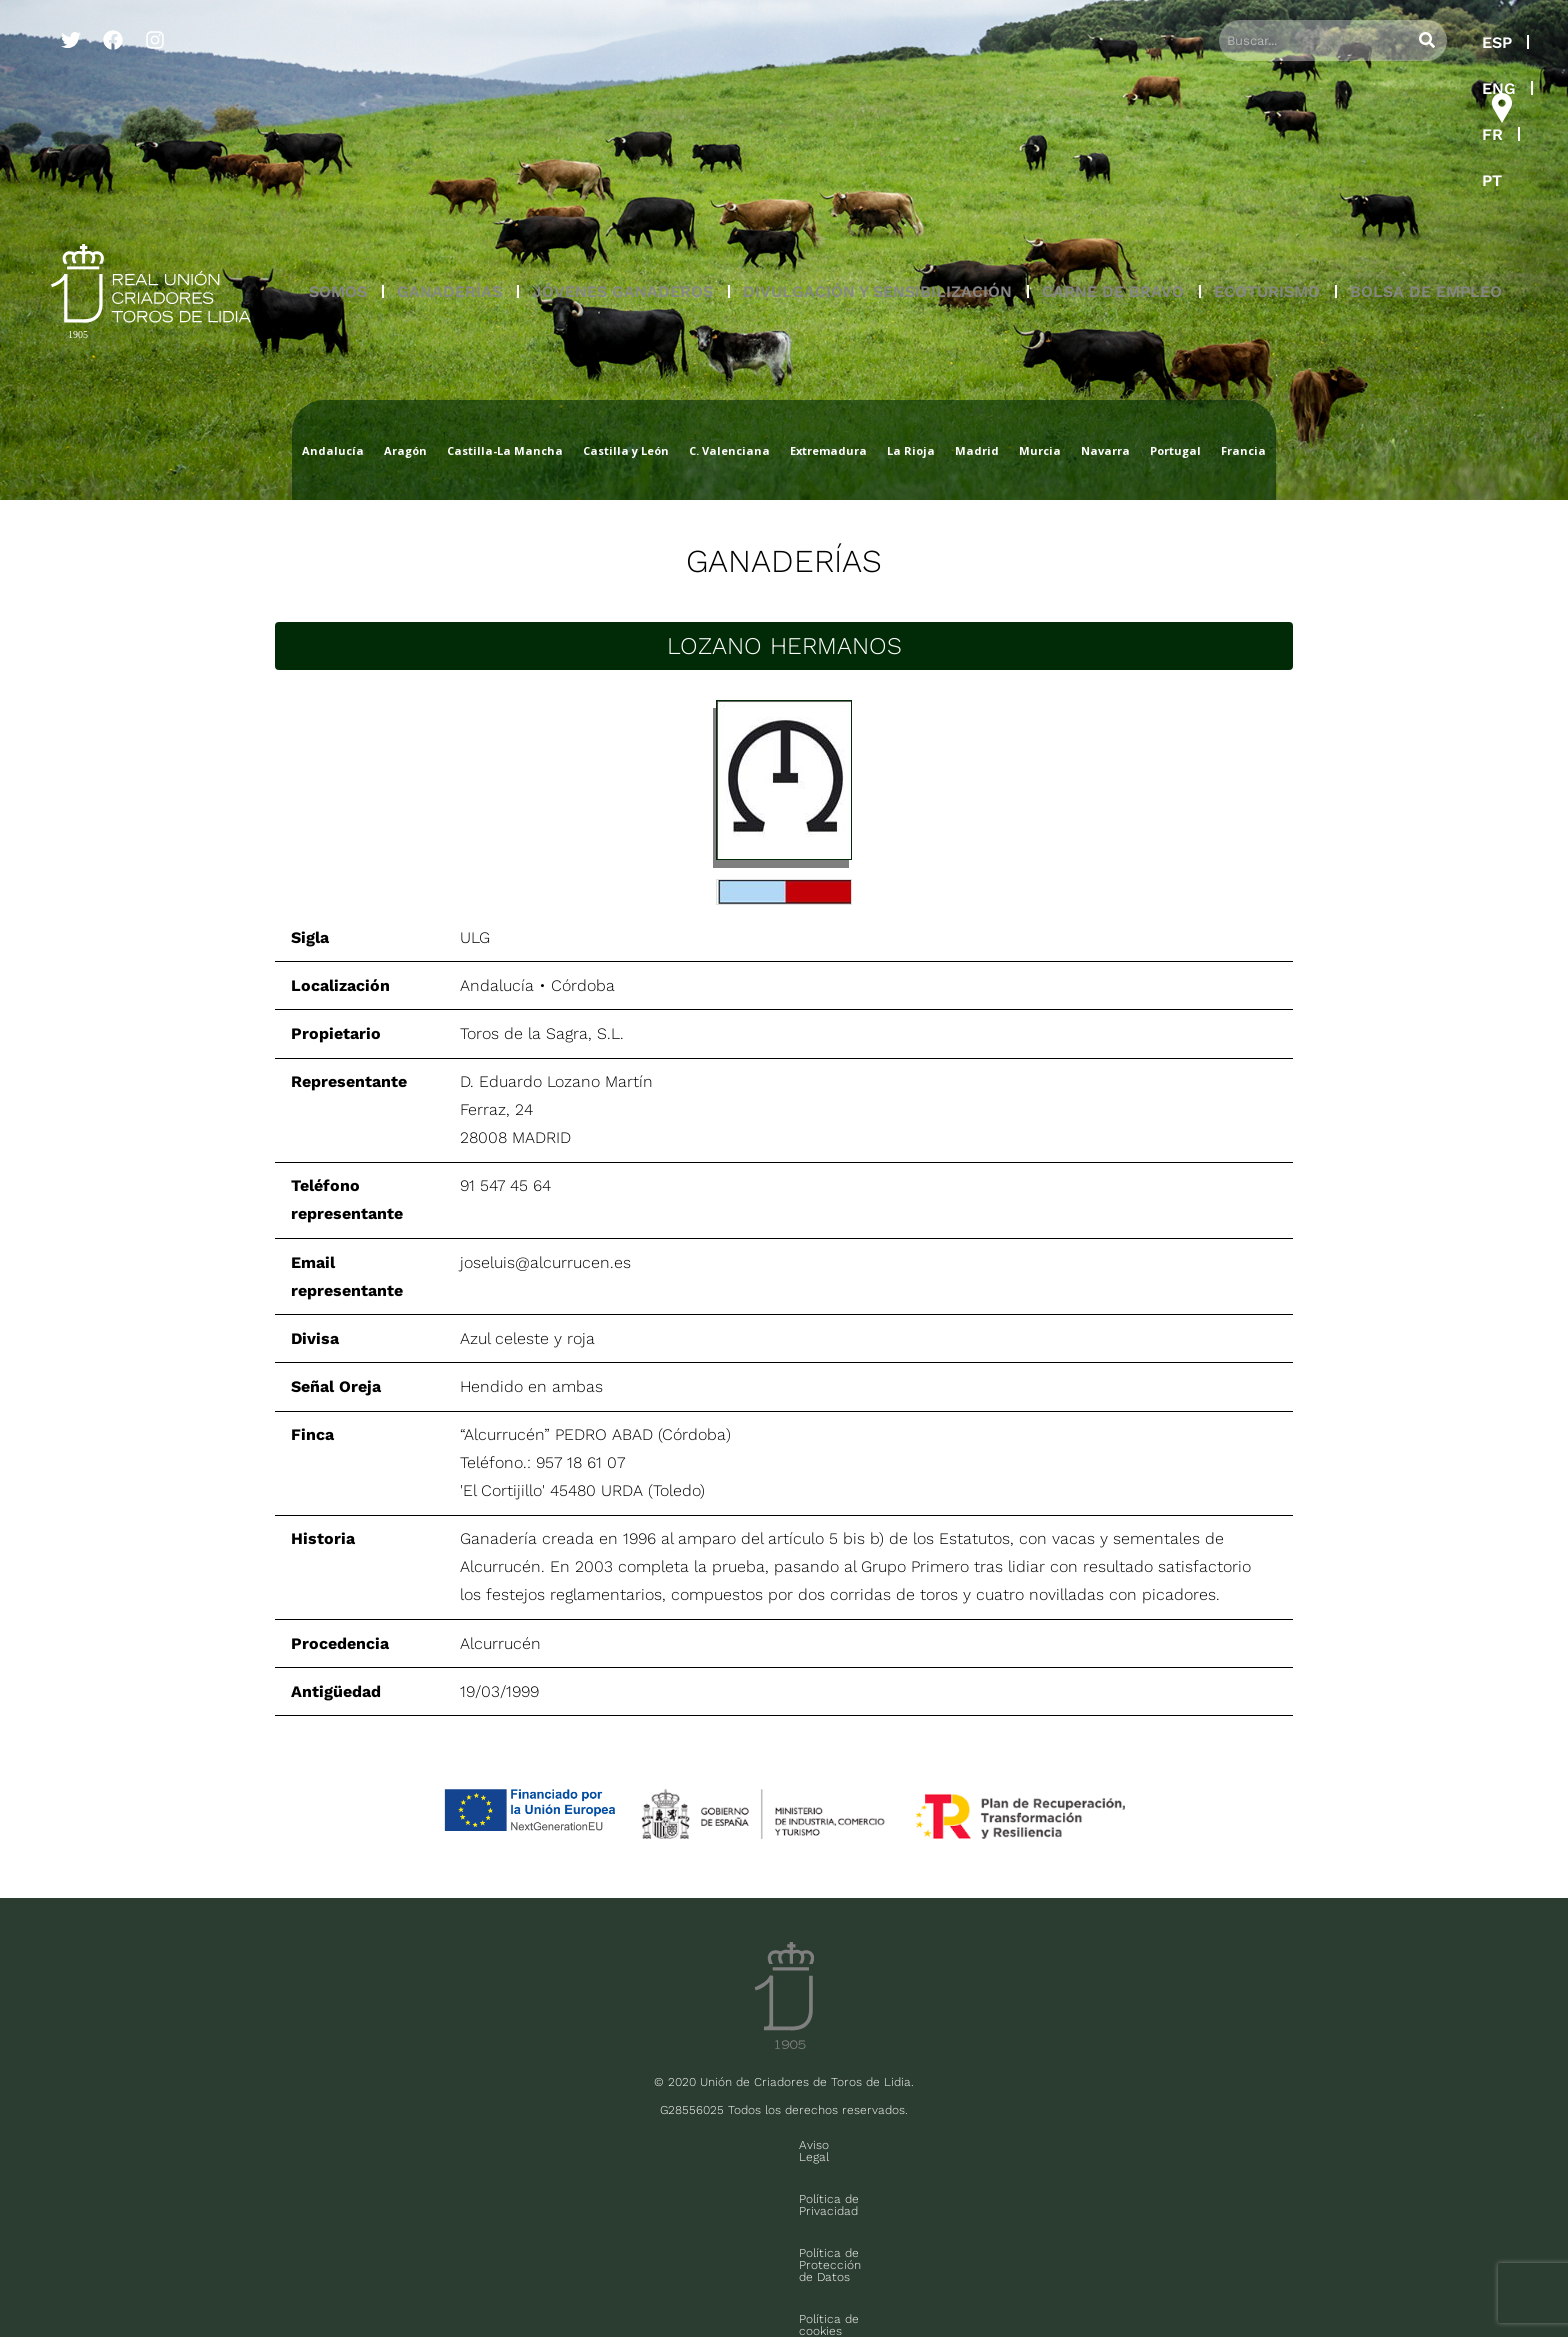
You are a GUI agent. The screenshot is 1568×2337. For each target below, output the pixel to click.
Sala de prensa (225, 2274)
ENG (1334, 42)
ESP (1272, 42)
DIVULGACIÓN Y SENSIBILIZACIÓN (877, 153)
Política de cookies (971, 2145)
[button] (338, 154)
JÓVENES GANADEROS (622, 153)
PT (1442, 42)
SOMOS (338, 153)
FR (1391, 42)
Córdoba (583, 985)
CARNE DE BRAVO (1113, 153)
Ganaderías (784, 561)
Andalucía (497, 985)
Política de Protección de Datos (797, 2145)
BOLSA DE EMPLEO (1426, 153)
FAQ (295, 2274)
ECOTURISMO (1267, 153)
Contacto (1081, 2145)
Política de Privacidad (615, 2145)
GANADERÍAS (449, 153)
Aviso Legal (492, 2145)
